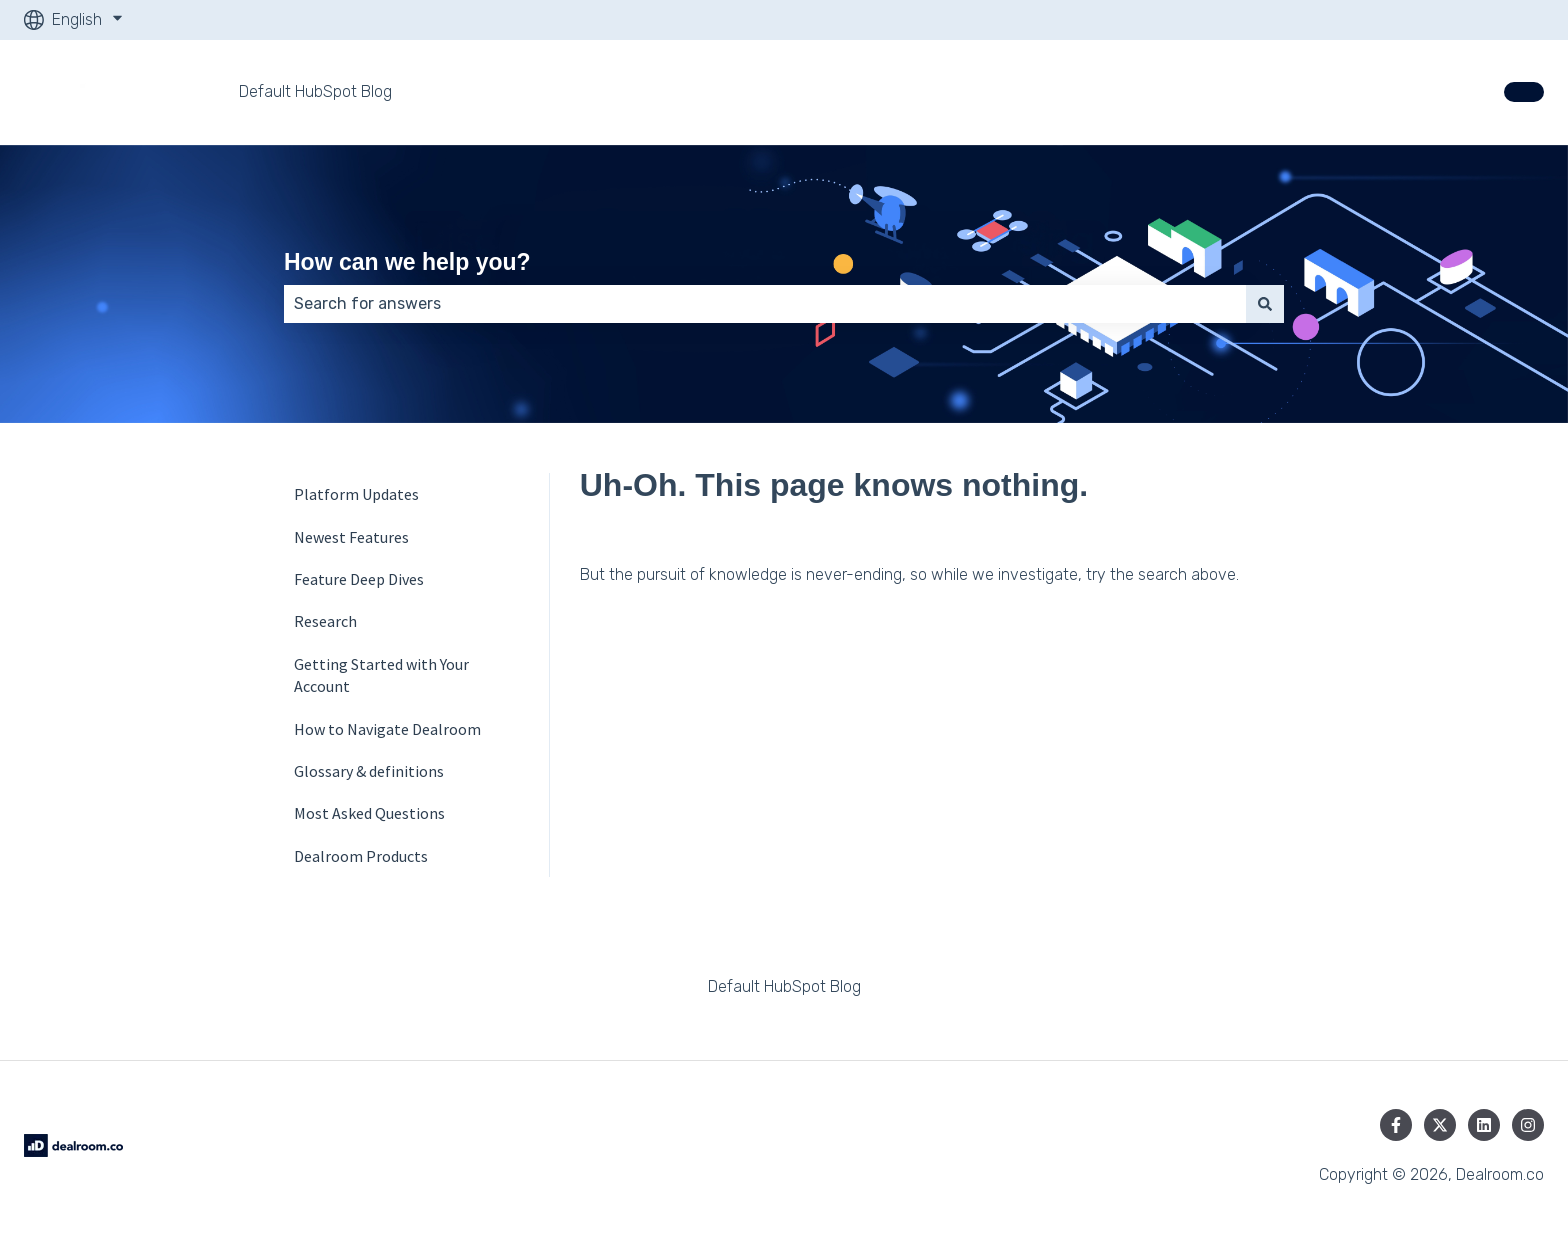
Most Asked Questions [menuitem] (369, 813)
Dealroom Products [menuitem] (361, 856)
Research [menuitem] (325, 621)
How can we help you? (407, 262)
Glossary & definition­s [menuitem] (369, 771)
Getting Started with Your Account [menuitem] (381, 675)
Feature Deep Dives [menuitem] (359, 579)
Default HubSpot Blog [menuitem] (784, 986)
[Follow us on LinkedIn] (1484, 1125)
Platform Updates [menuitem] (356, 494)
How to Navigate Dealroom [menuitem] (387, 729)
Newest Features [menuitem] (351, 537)
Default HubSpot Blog (315, 91)
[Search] (1265, 304)
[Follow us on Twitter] (1440, 1125)
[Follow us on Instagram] (1528, 1125)
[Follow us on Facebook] (1396, 1125)
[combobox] (765, 304)
